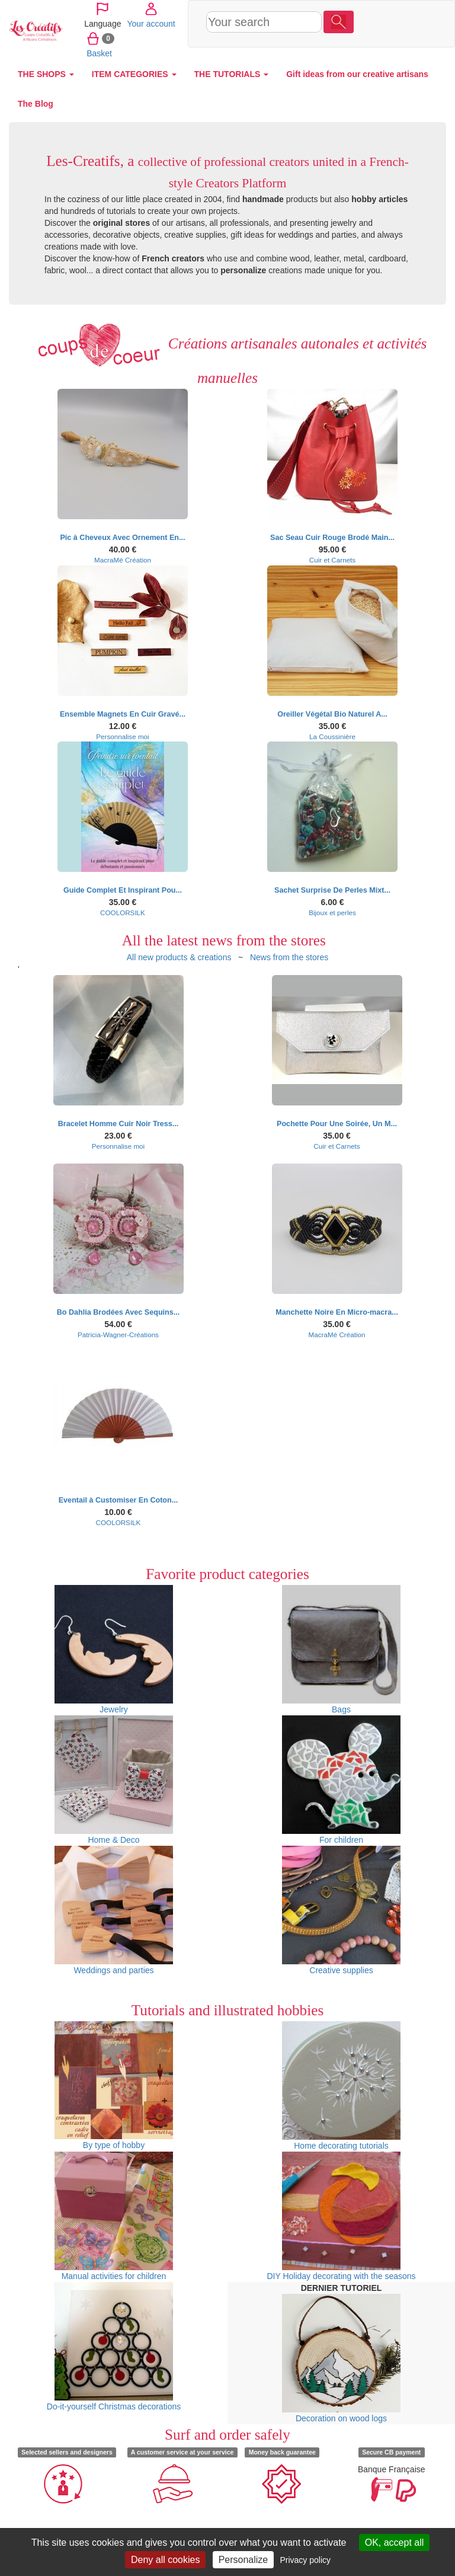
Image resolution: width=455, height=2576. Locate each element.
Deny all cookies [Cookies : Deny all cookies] (165, 2560)
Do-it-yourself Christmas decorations (114, 2346)
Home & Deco (114, 1780)
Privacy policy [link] (305, 2560)
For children (341, 1780)
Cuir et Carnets (332, 560)
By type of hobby (114, 2085)
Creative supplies (341, 1910)
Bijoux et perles (332, 912)
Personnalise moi (122, 736)
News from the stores (289, 957)
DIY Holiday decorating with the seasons (341, 2216)
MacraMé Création (122, 560)
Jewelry (114, 1649)
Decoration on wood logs (341, 2358)
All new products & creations (179, 957)
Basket (369, 53)
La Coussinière (332, 736)
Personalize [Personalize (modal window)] (243, 2560)
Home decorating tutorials (341, 2085)
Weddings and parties (114, 1910)
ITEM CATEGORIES (134, 74)
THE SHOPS (46, 74)
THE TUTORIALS (231, 74)
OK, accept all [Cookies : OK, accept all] (394, 2542)
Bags (341, 1649)
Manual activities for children (114, 2216)
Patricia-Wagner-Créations (118, 1334)
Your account (378, 23)
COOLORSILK (122, 912)
